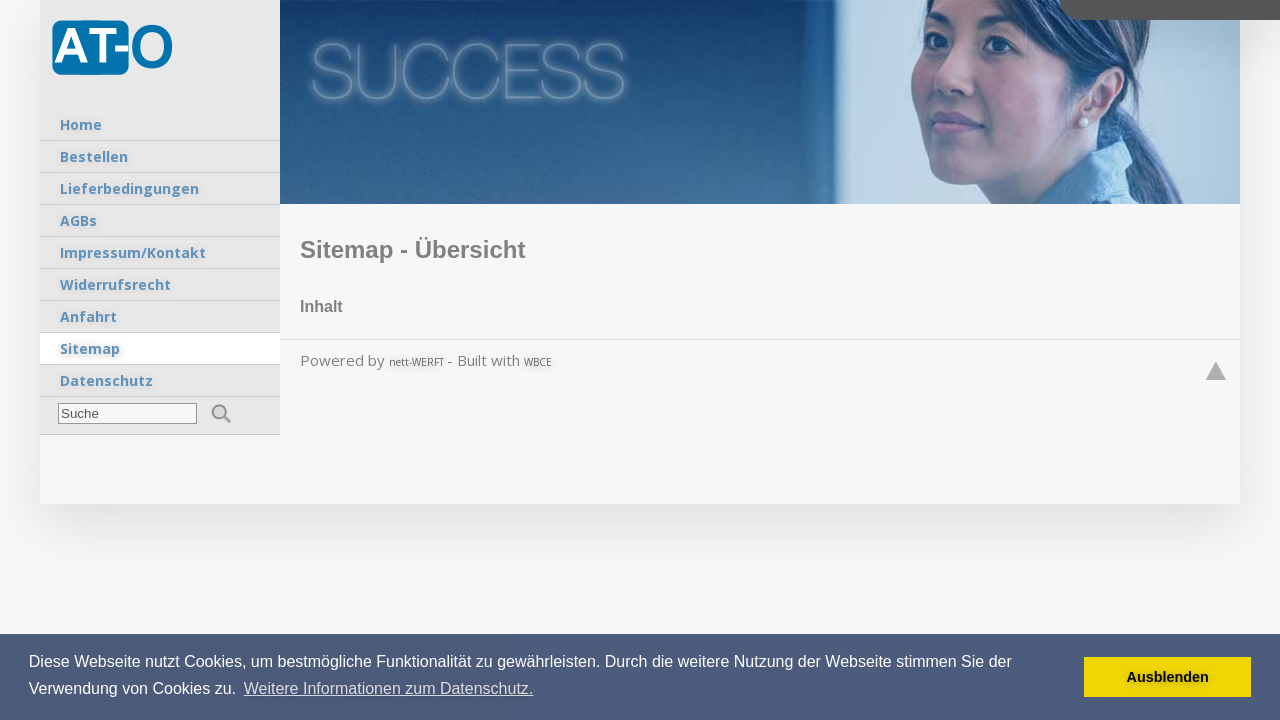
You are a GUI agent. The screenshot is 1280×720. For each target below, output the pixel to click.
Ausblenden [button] (1168, 677)
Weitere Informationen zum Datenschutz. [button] (389, 688)
